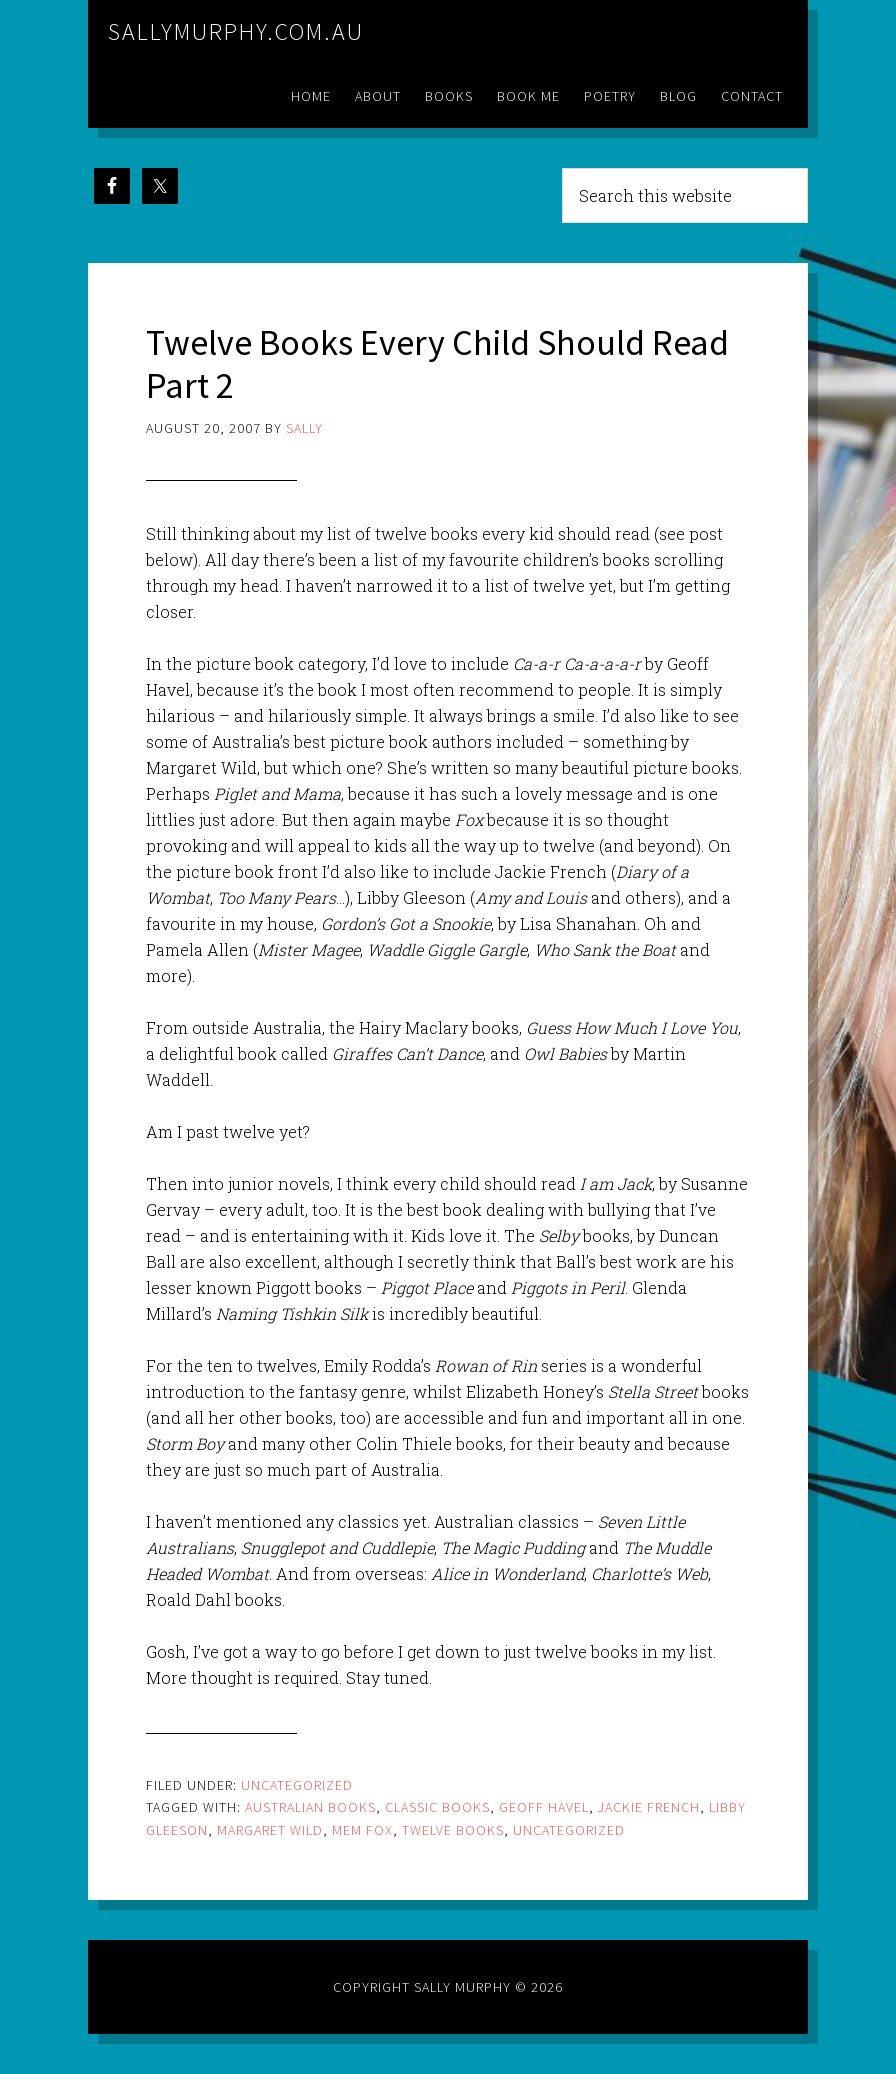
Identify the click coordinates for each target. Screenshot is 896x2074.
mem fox (362, 1830)
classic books (437, 1807)
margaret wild (270, 1830)
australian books (310, 1807)
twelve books (453, 1830)
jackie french (649, 1807)
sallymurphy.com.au (236, 31)
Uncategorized (297, 1785)
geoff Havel (544, 1807)
